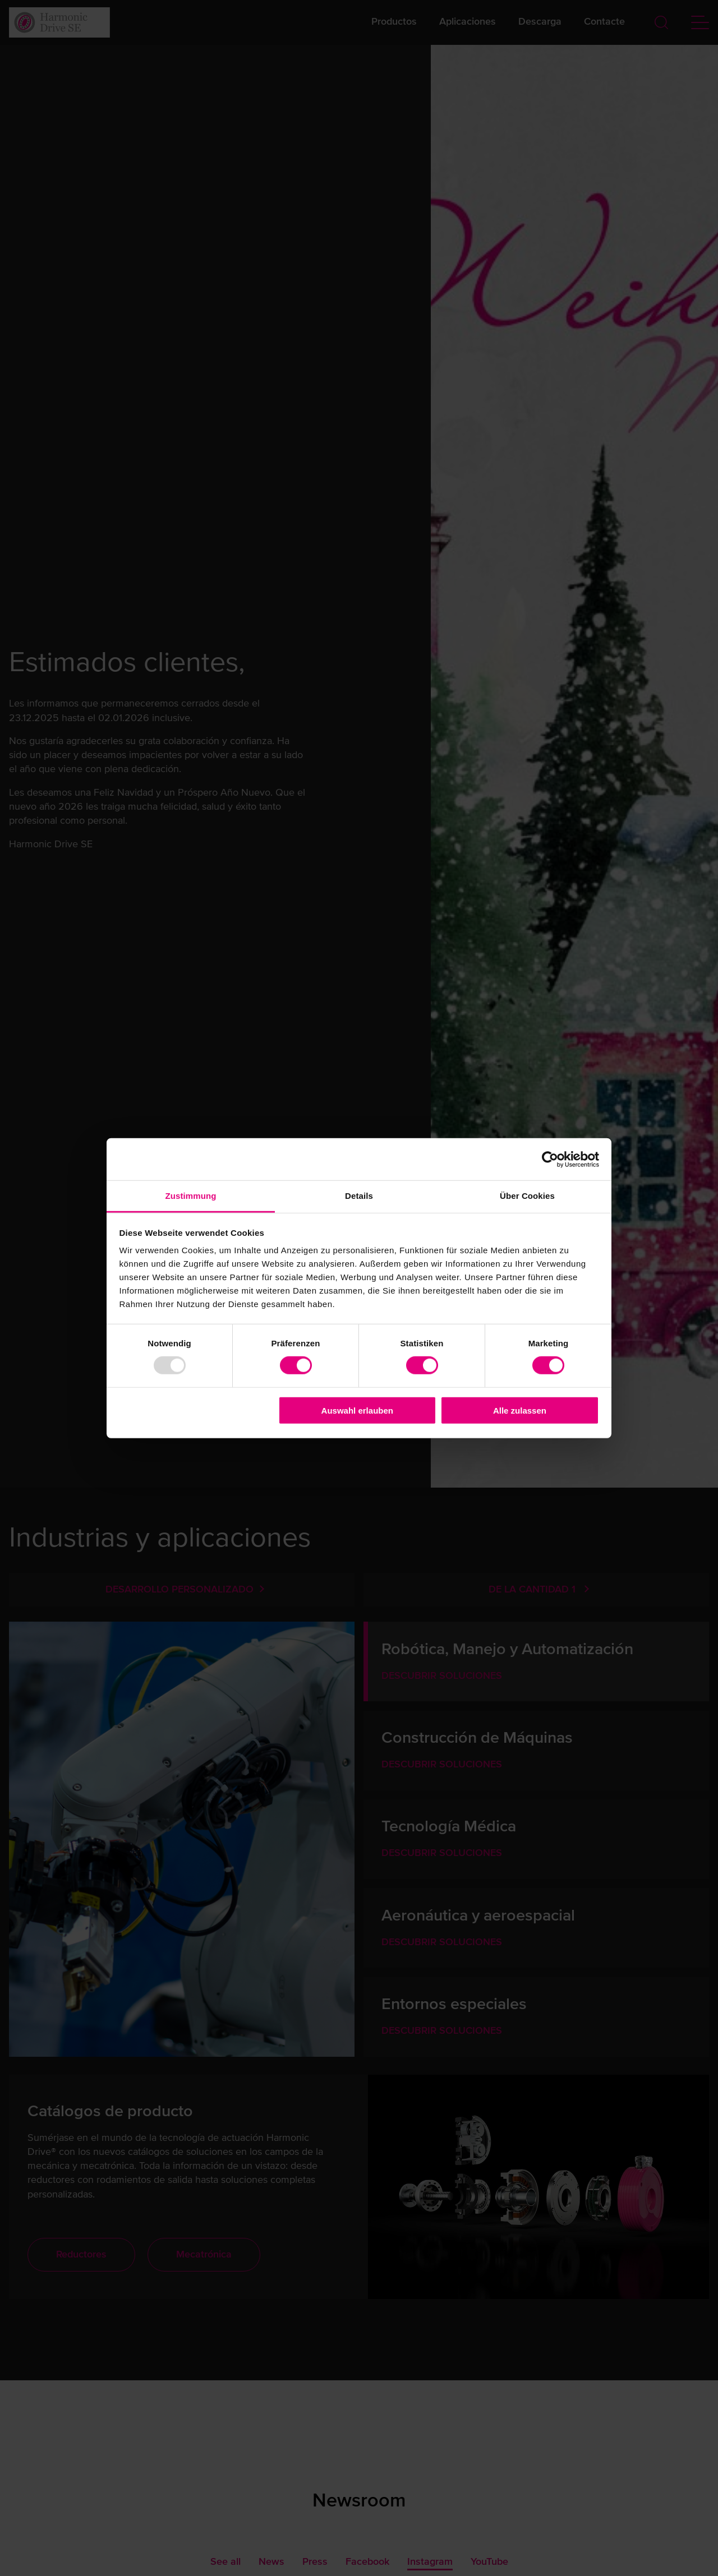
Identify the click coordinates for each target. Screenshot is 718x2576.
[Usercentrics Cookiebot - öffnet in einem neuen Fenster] (550, 1159)
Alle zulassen (519, 1410)
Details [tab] (359, 1196)
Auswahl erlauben (357, 1410)
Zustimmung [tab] (191, 1196)
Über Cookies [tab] (527, 1196)
